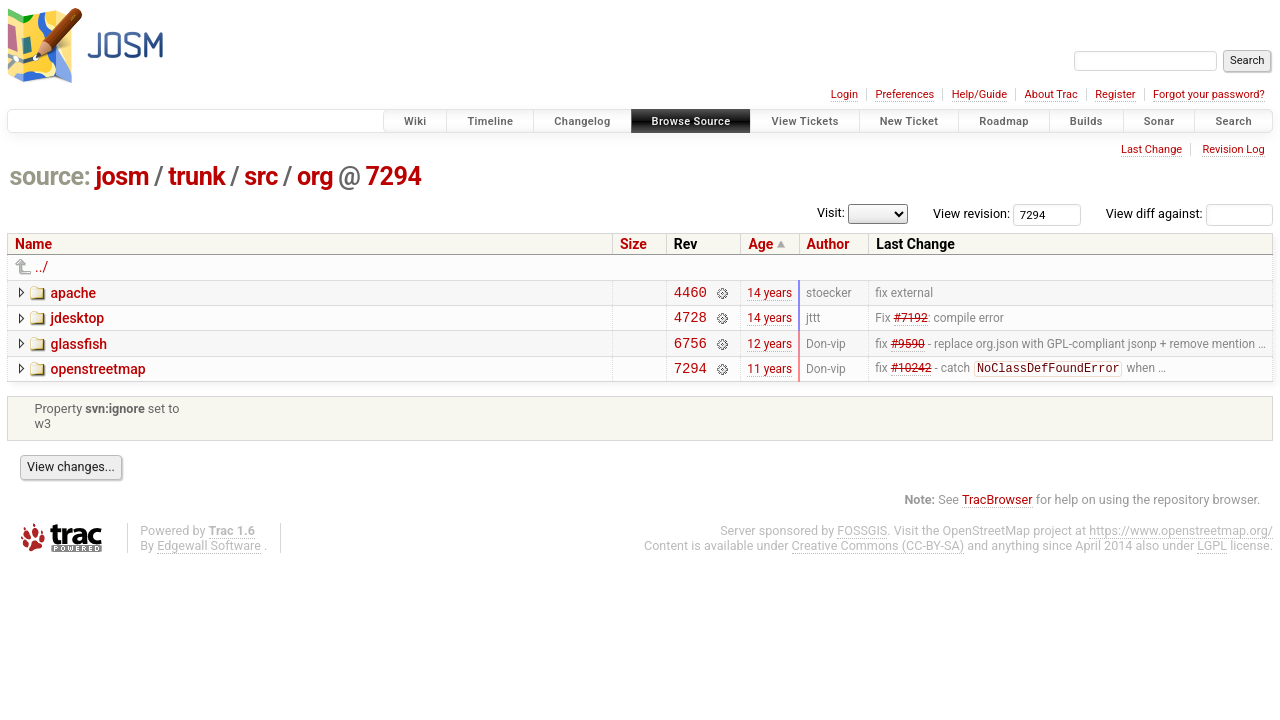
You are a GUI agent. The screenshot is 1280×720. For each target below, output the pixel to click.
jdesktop (77, 321)
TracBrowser (997, 511)
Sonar (1159, 121)
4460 (690, 294)
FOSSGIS (862, 542)
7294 (393, 176)
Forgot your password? (1209, 94)
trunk (196, 176)
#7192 (911, 323)
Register (1115, 94)
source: (50, 176)
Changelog (582, 121)
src (261, 176)
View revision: (971, 213)
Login (844, 94)
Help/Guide (979, 94)
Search (1233, 121)
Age (760, 244)
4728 (690, 322)
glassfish (78, 350)
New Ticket (909, 121)
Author (828, 244)
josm (122, 176)
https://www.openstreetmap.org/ (1181, 542)
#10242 (911, 380)
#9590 (908, 351)
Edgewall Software (209, 557)
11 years (769, 379)
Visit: (831, 212)
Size (633, 244)
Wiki (415, 121)
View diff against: (1189, 213)
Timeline (490, 121)
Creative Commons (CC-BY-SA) (878, 557)
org (315, 176)
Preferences (904, 94)
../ (41, 267)
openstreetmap (97, 378)
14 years (769, 294)
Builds (1086, 121)
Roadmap (1004, 121)
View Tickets (804, 121)
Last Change (1151, 149)
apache (73, 293)
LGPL (1212, 557)
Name (33, 244)
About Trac (1051, 94)
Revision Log (1233, 149)
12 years (769, 351)
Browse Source (691, 121)
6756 (690, 351)
